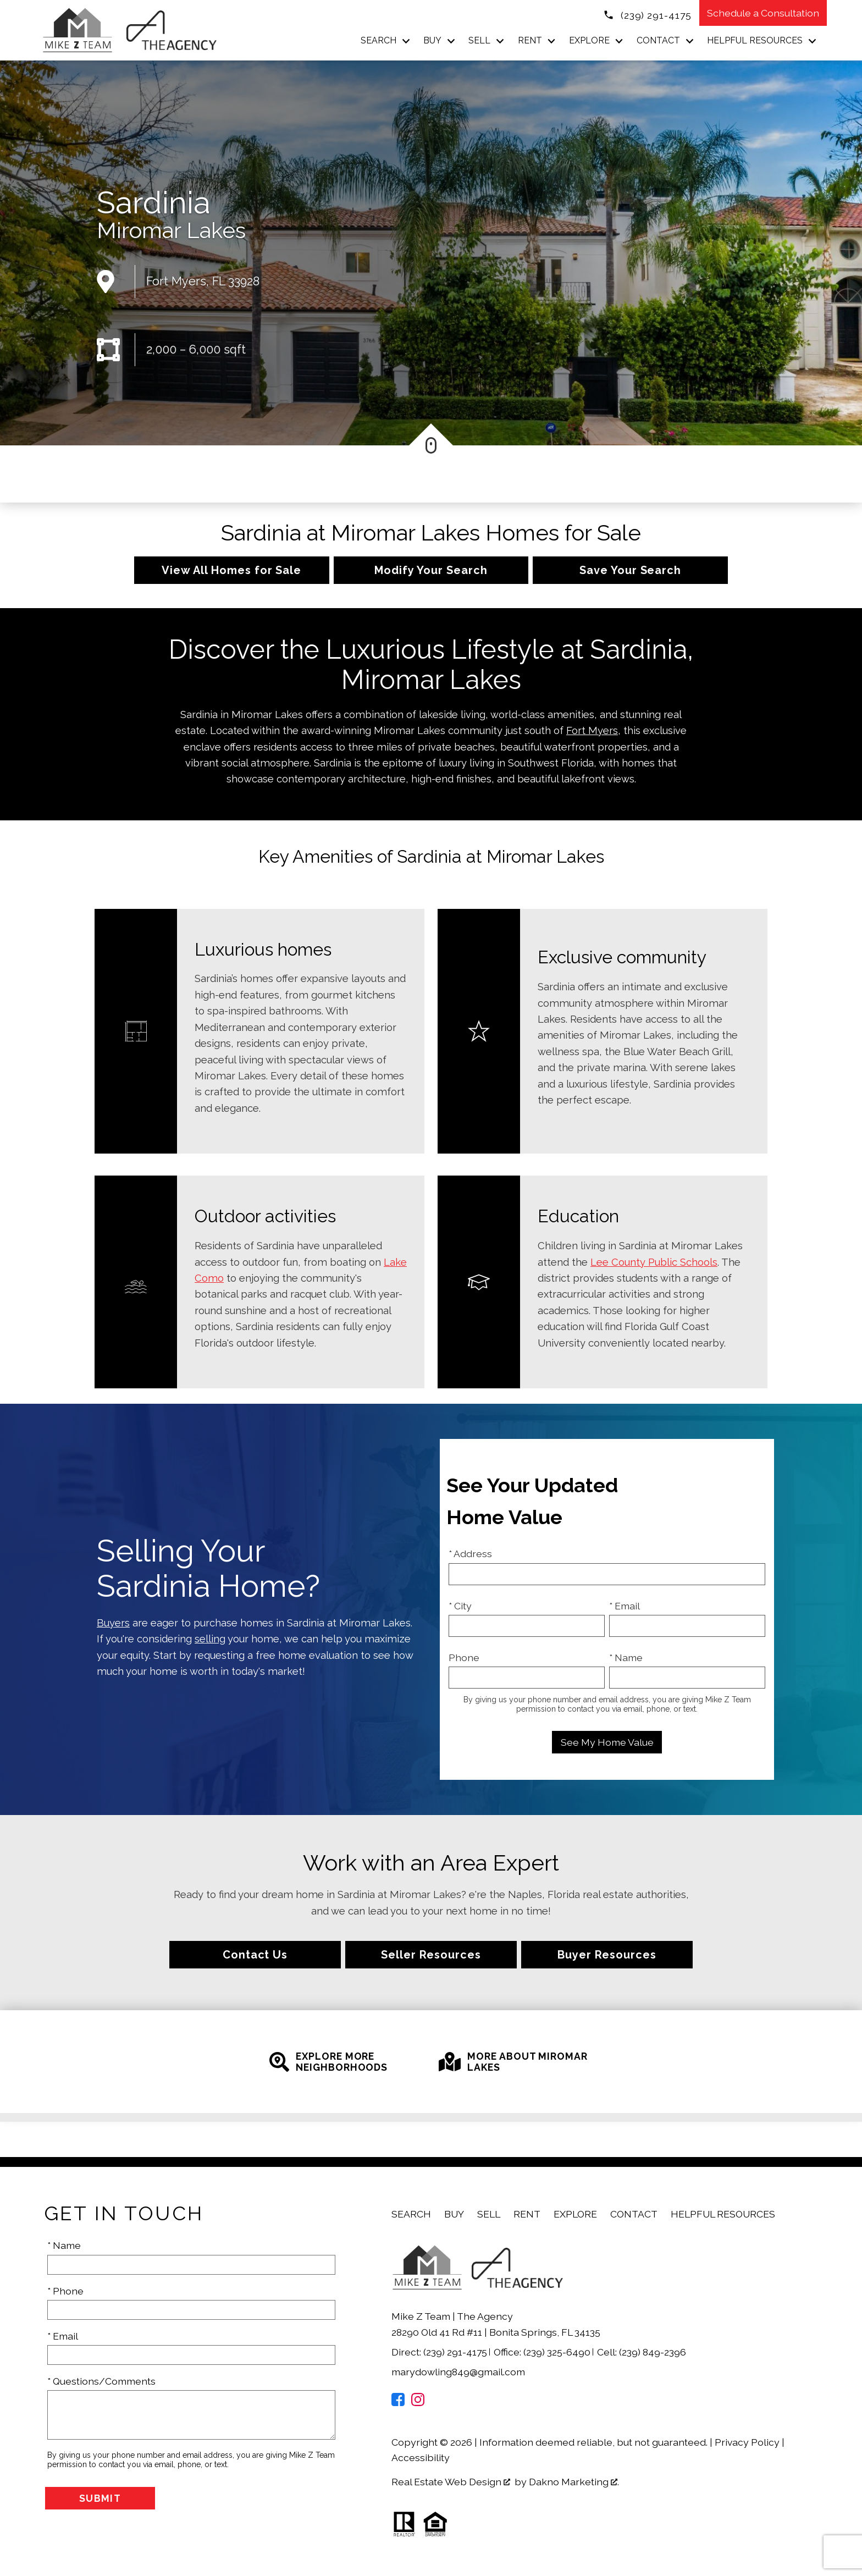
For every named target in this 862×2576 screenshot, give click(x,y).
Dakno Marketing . (574, 2481)
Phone (464, 1657)
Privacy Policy (747, 2442)
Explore (575, 2214)
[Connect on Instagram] (417, 2402)
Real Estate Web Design (450, 2481)
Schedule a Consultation (763, 13)
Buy (454, 2214)
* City (460, 1606)
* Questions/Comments (101, 2381)
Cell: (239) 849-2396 (641, 2352)
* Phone (65, 2291)
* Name (626, 1657)
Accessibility (420, 2457)
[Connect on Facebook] (398, 2402)
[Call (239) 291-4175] (647, 14)
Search (411, 2214)
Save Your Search (630, 570)
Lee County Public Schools (653, 1262)
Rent (526, 2214)
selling (210, 1639)
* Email (624, 1606)
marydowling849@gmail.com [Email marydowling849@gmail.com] (458, 2372)
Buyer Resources (606, 1954)
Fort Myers (592, 730)
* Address (470, 1553)
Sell (488, 2214)
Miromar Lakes (171, 230)
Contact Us (255, 1954)
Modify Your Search (430, 570)
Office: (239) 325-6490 (543, 2352)
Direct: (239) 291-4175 (440, 2352)
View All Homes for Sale (231, 570)
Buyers (113, 1623)
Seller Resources (431, 1954)
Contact (633, 2214)
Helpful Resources (723, 2214)
